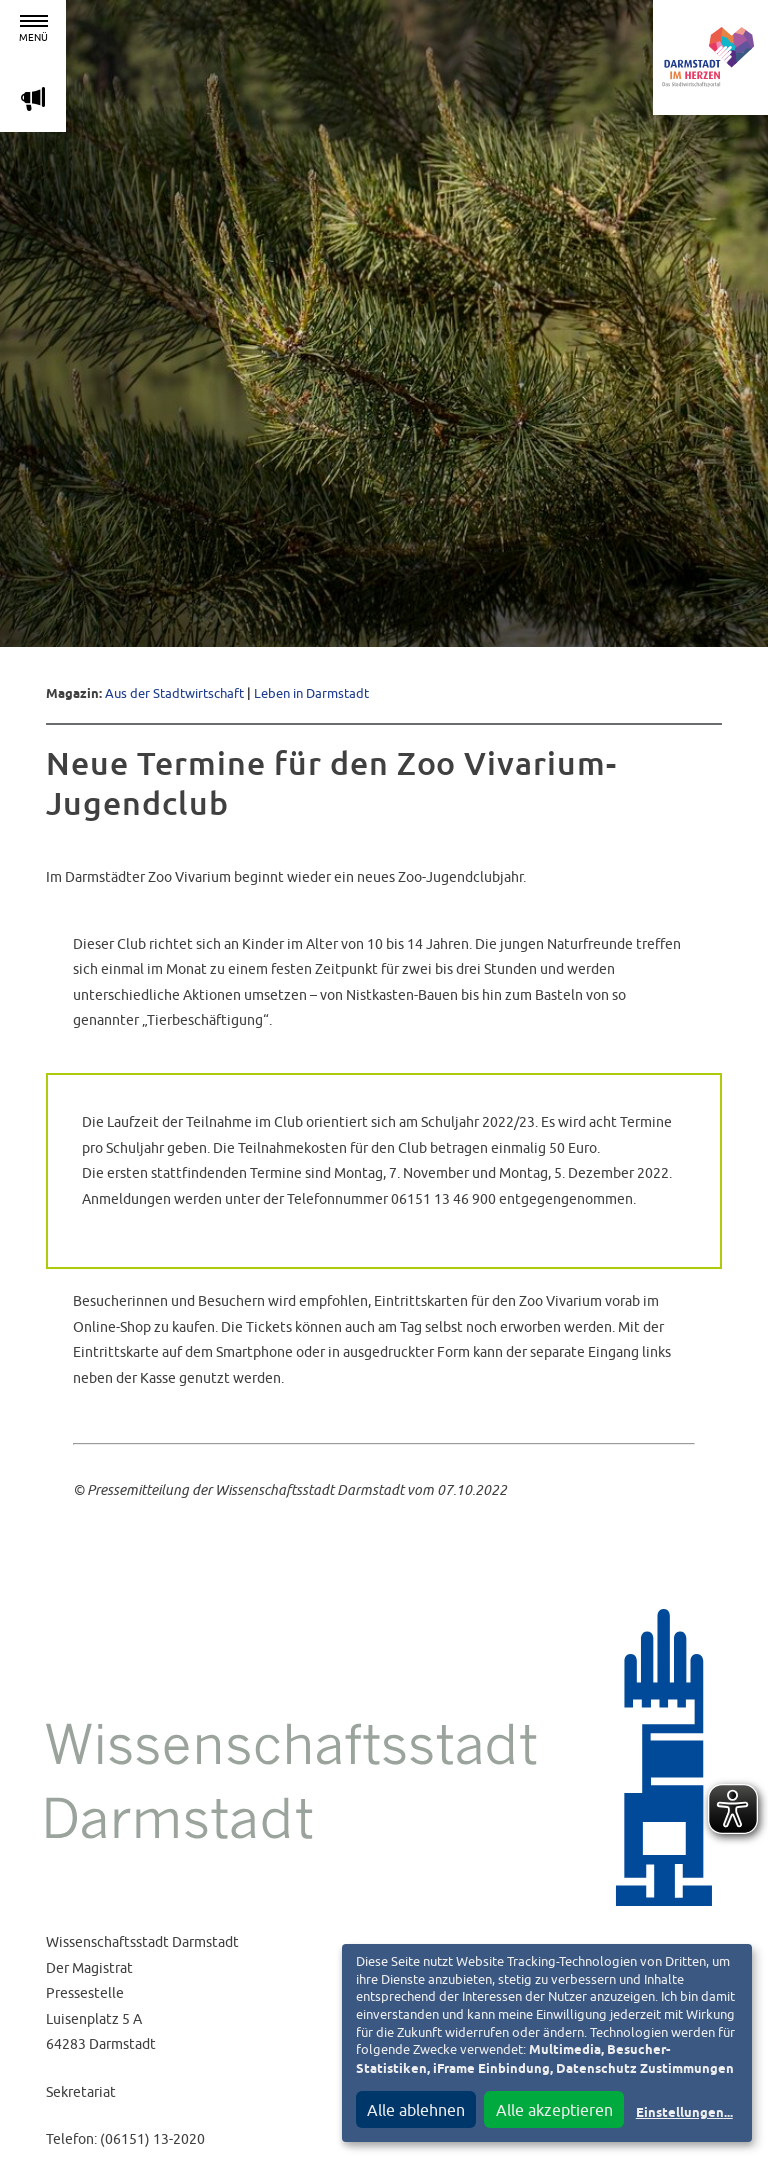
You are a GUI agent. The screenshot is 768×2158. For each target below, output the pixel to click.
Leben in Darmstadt (311, 693)
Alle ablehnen (416, 2110)
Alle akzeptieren (554, 2110)
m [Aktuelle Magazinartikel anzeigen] (33, 98)
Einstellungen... (684, 2113)
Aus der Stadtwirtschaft (174, 693)
